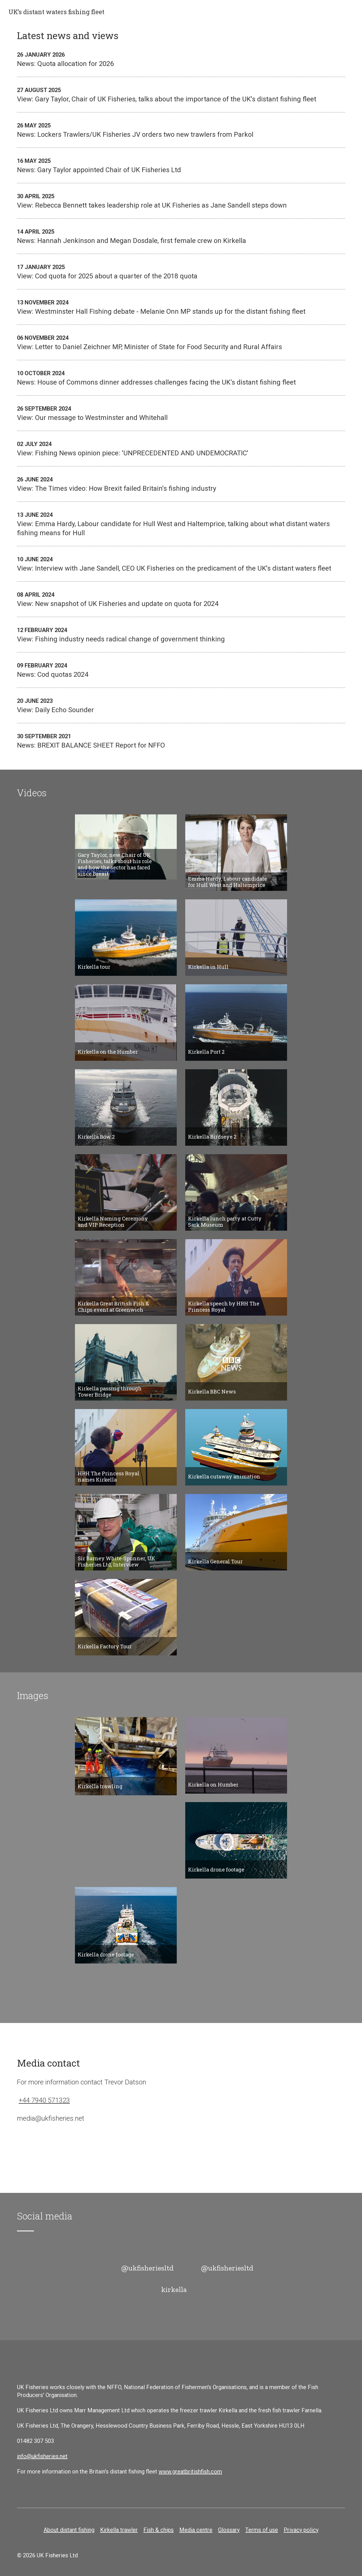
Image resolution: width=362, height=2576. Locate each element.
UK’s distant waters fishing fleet (56, 11)
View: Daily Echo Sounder (181, 705)
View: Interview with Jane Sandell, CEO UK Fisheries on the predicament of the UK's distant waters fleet (181, 563)
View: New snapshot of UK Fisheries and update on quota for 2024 (181, 599)
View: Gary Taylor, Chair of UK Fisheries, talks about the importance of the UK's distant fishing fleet (181, 94)
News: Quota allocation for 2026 (181, 59)
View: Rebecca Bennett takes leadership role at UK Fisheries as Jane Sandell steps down (181, 200)
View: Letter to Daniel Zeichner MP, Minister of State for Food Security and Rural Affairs (181, 342)
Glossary (229, 2529)
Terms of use (261, 2529)
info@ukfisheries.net (42, 2456)
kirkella (174, 2289)
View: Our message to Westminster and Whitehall (181, 413)
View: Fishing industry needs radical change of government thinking (181, 634)
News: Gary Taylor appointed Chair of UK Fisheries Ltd (181, 165)
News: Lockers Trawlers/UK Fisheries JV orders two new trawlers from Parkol (181, 129)
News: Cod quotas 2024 (181, 669)
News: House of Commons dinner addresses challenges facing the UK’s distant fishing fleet (181, 377)
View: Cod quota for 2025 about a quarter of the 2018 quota (181, 271)
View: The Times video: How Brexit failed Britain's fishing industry (181, 483)
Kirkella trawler (119, 2529)
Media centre (195, 2529)
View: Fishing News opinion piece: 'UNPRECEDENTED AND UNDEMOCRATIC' (181, 448)
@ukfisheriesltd (147, 2267)
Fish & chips (158, 2529)
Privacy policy (301, 2529)
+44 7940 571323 (44, 2100)
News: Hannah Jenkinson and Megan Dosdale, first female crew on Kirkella (181, 236)
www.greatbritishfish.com (190, 2471)
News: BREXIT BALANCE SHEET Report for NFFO (181, 740)
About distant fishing (69, 2529)
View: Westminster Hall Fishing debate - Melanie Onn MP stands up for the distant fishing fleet (181, 306)
